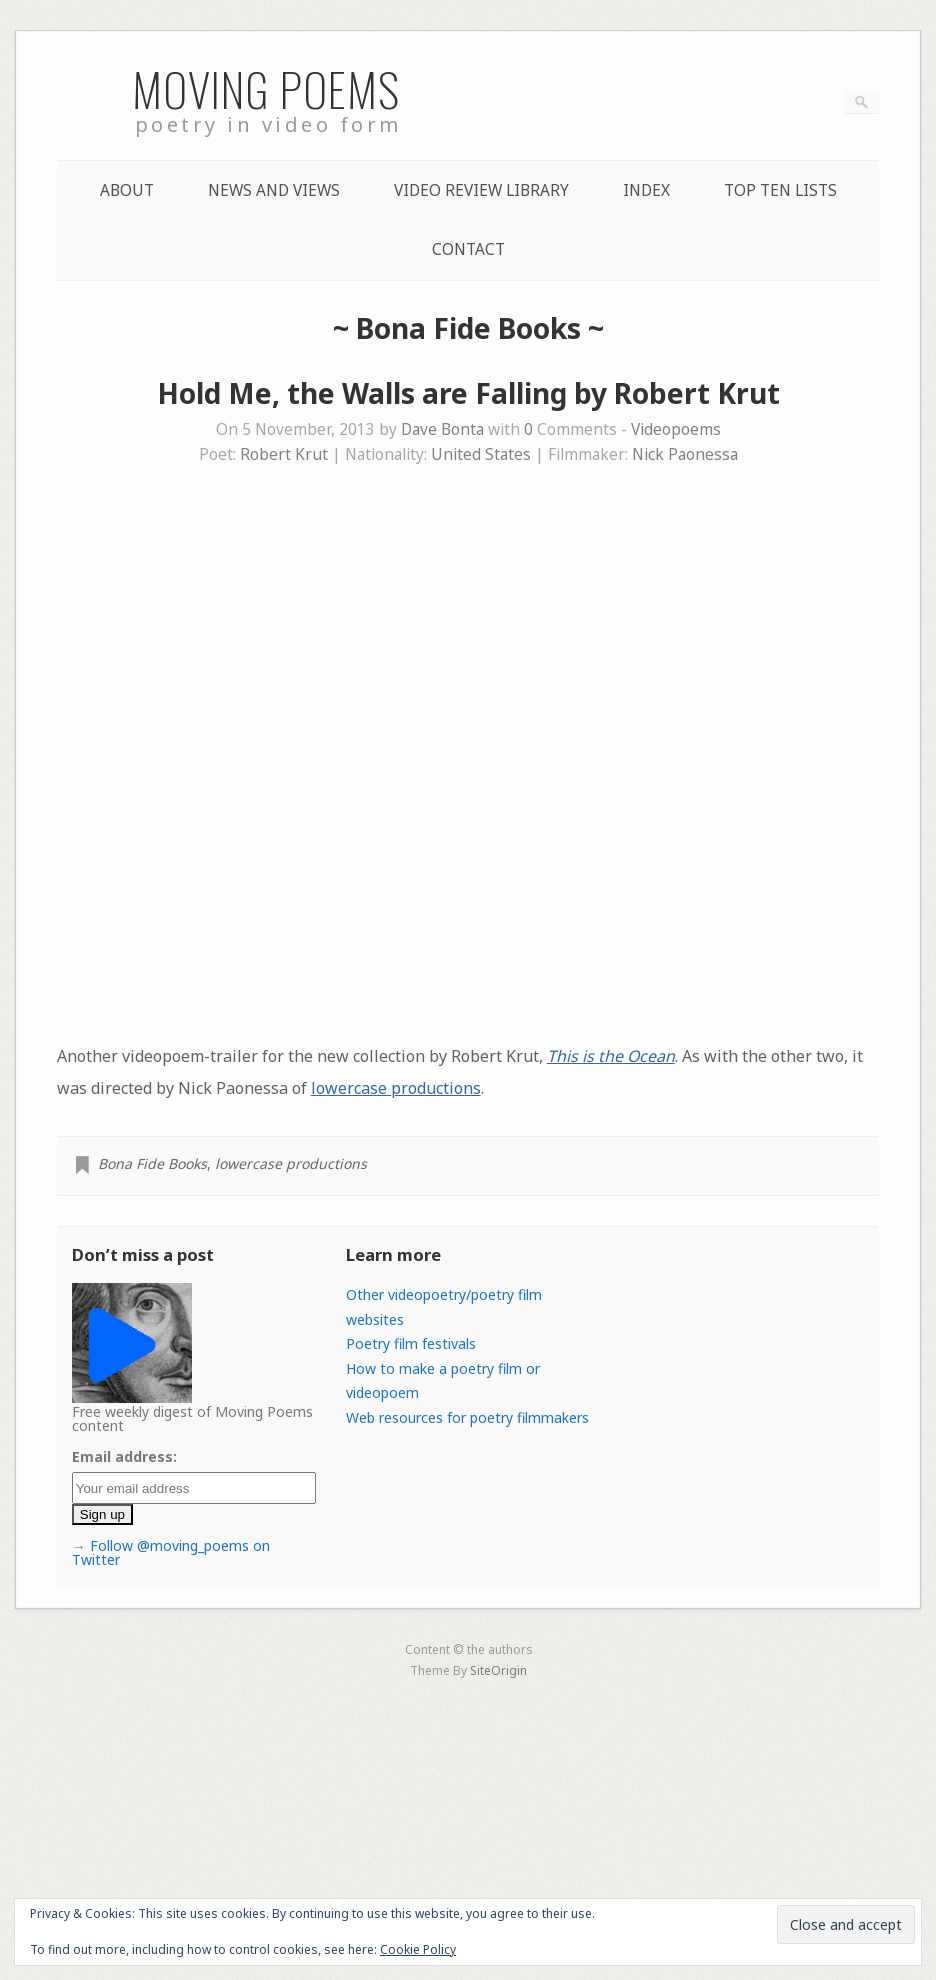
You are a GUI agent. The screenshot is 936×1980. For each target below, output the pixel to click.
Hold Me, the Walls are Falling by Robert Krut (468, 393)
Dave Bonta (442, 429)
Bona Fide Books (152, 1163)
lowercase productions (396, 1088)
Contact (468, 249)
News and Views (274, 190)
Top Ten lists (780, 190)
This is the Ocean (611, 1056)
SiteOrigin (498, 1670)
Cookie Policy (418, 1949)
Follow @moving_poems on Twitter (171, 1552)
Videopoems (676, 429)
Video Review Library (481, 190)
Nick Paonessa (685, 454)
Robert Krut (284, 454)
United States (481, 454)
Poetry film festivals (411, 1343)
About (127, 190)
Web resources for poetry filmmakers (467, 1417)
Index (646, 190)
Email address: (124, 1456)
